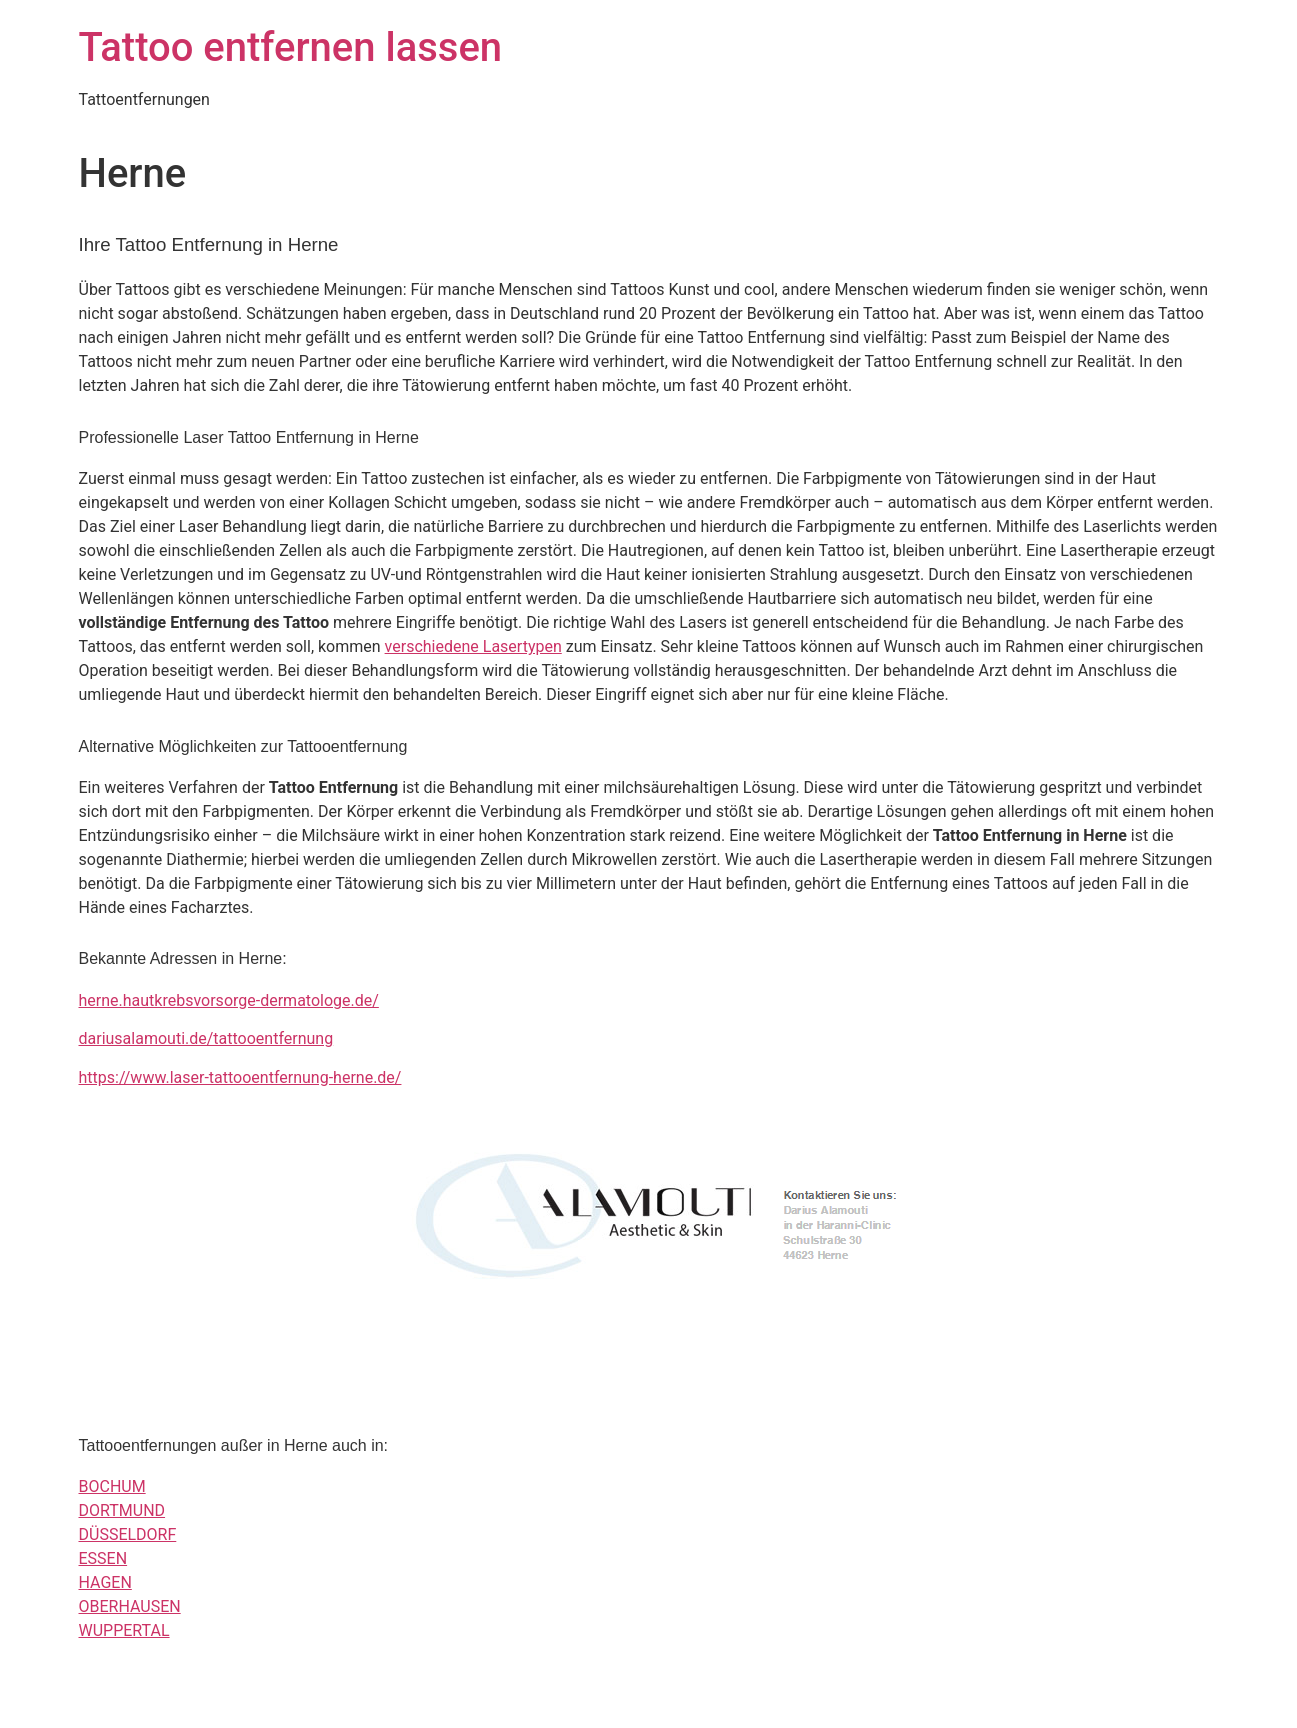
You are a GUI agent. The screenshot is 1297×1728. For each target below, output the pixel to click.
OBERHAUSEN (130, 1606)
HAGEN (105, 1582)
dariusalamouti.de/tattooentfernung (206, 1038)
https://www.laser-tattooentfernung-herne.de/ (240, 1077)
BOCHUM (112, 1486)
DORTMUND (122, 1510)
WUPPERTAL (124, 1630)
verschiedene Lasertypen (473, 646)
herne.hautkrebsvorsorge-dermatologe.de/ (229, 1000)
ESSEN (103, 1558)
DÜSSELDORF (128, 1534)
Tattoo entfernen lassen (291, 47)
